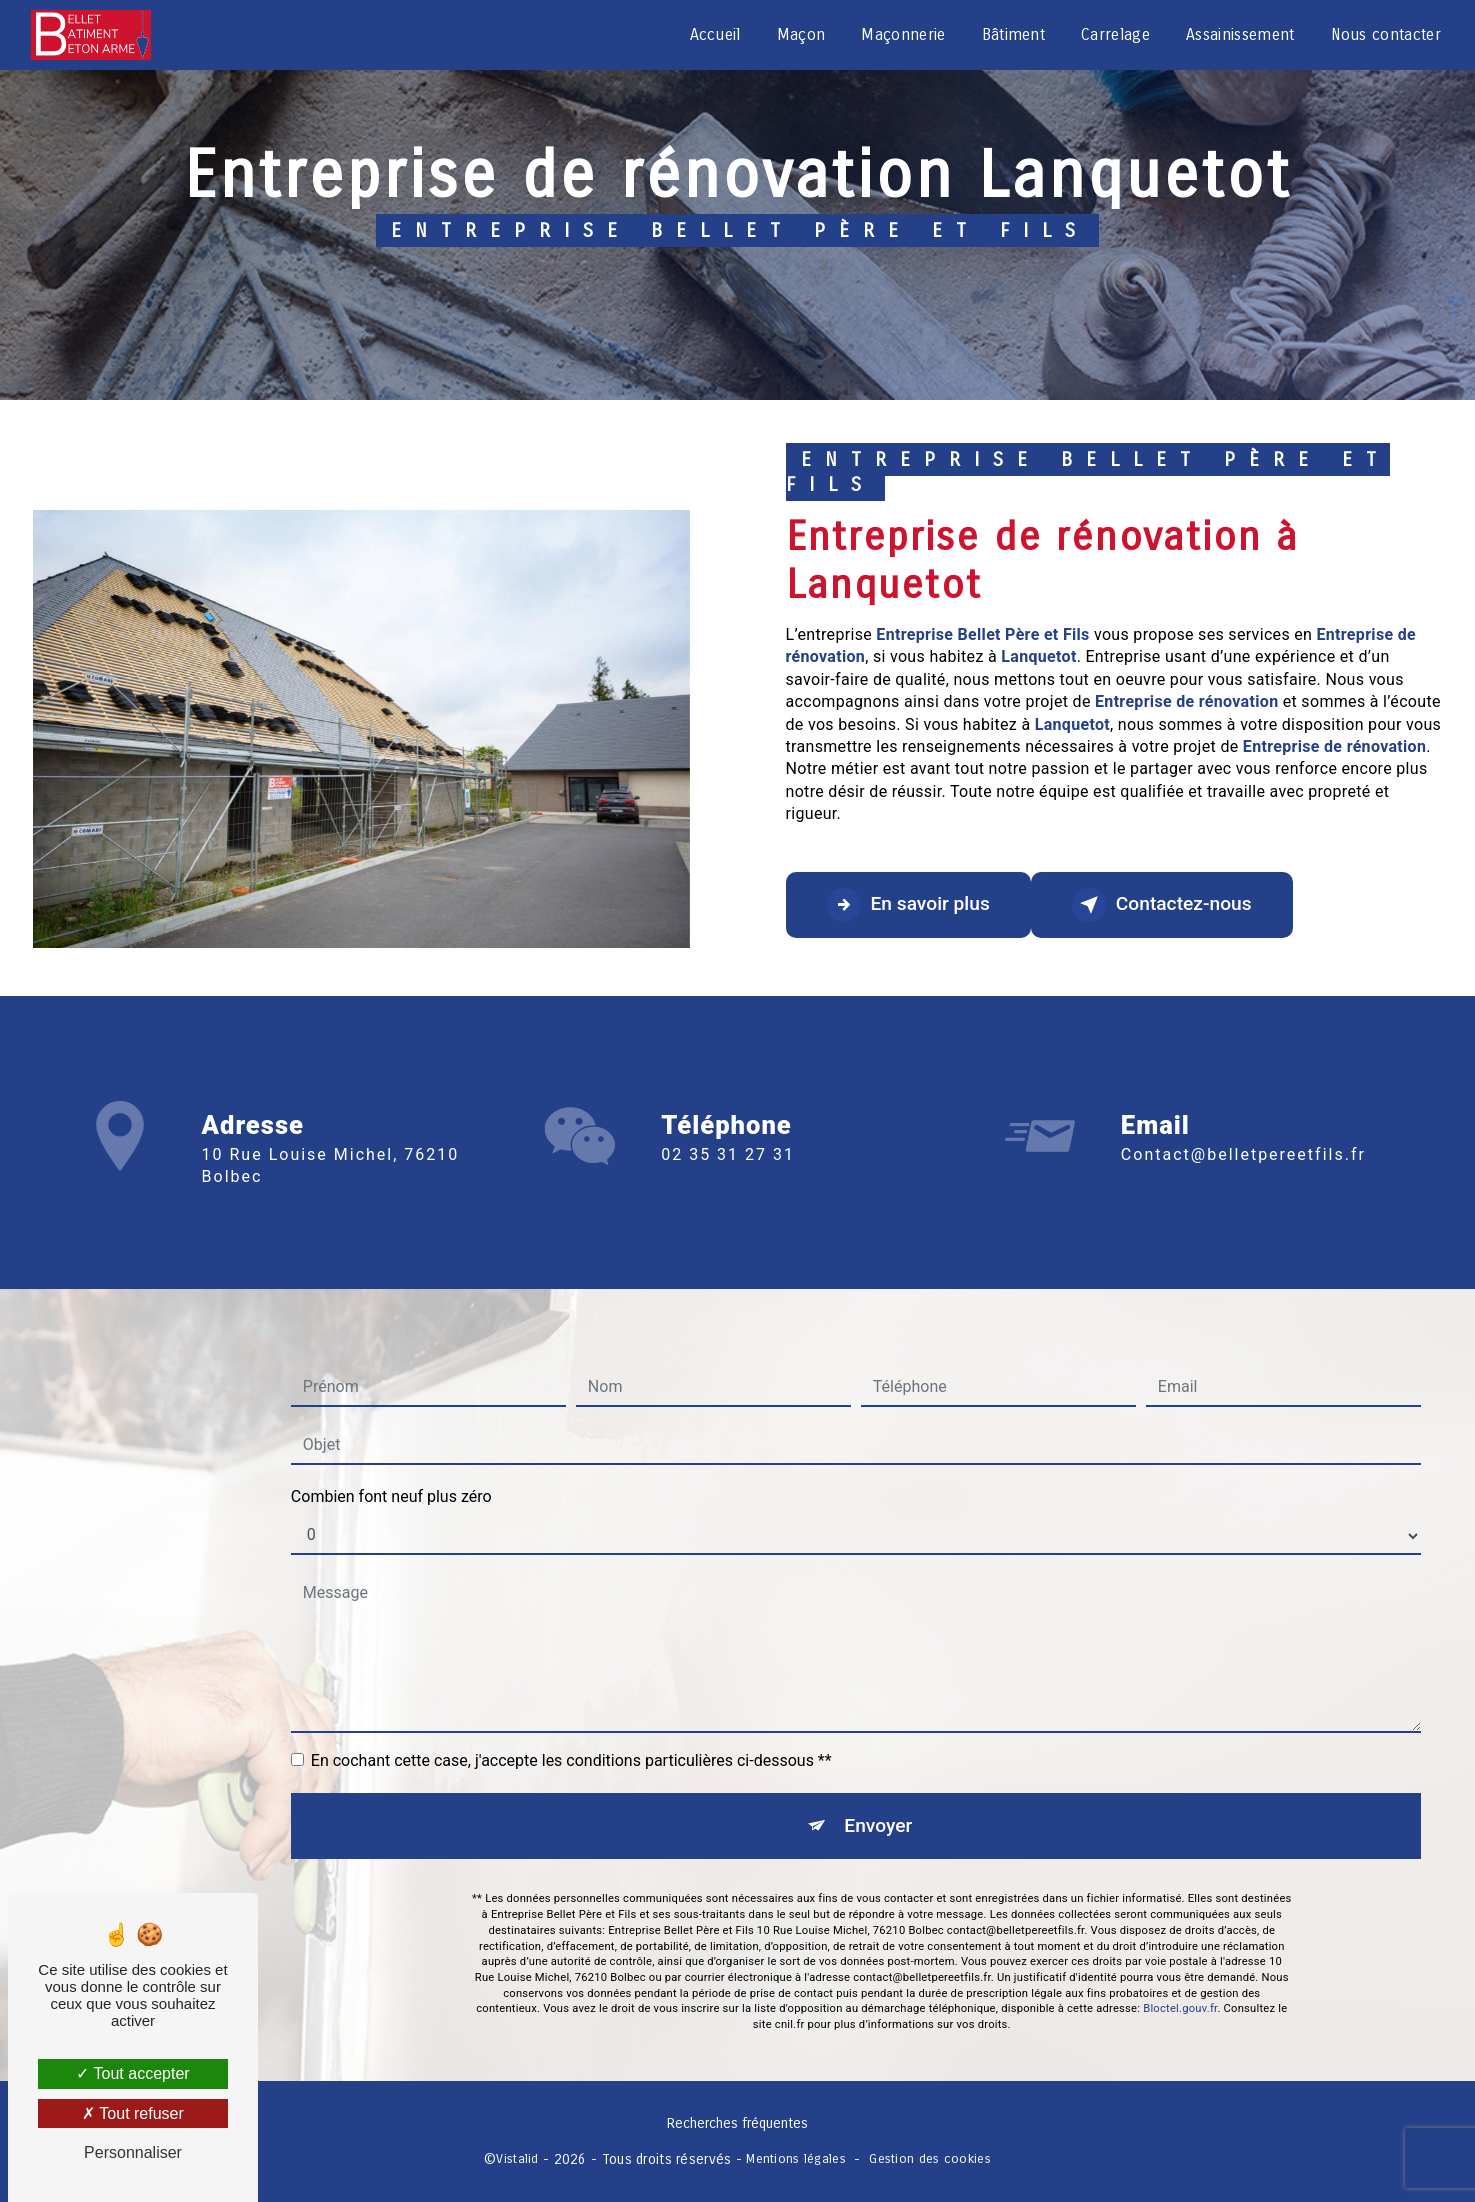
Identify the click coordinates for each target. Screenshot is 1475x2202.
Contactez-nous (1162, 905)
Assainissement (1240, 34)
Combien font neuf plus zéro (391, 1467)
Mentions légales (796, 2158)
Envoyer (878, 1796)
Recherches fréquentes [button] (737, 2123)
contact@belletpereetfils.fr (1243, 1125)
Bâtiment (1014, 34)
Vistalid (517, 2158)
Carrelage (1115, 34)
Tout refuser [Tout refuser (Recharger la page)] (133, 2113)
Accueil (715, 34)
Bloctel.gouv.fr (1180, 1979)
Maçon (801, 34)
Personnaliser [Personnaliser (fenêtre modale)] (133, 2152)
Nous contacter (1386, 34)
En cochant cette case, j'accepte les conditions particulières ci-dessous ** (571, 1731)
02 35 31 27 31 (728, 1183)
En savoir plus (908, 905)
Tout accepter (132, 2073)
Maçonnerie (903, 34)
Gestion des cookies (929, 2158)
